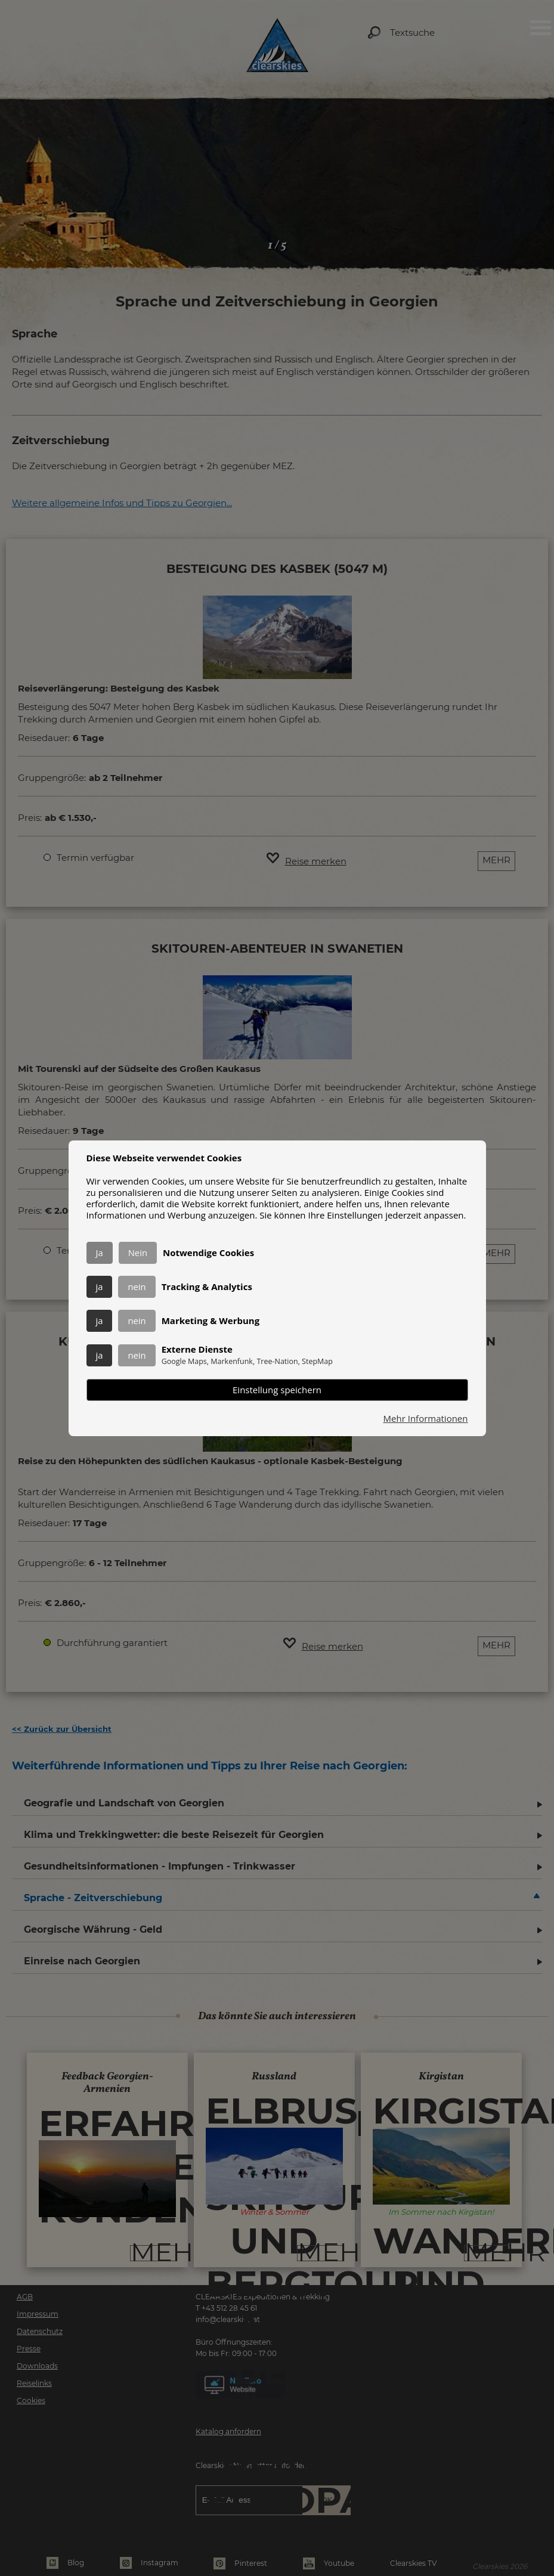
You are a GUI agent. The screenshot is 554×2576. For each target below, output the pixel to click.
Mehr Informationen (425, 1418)
